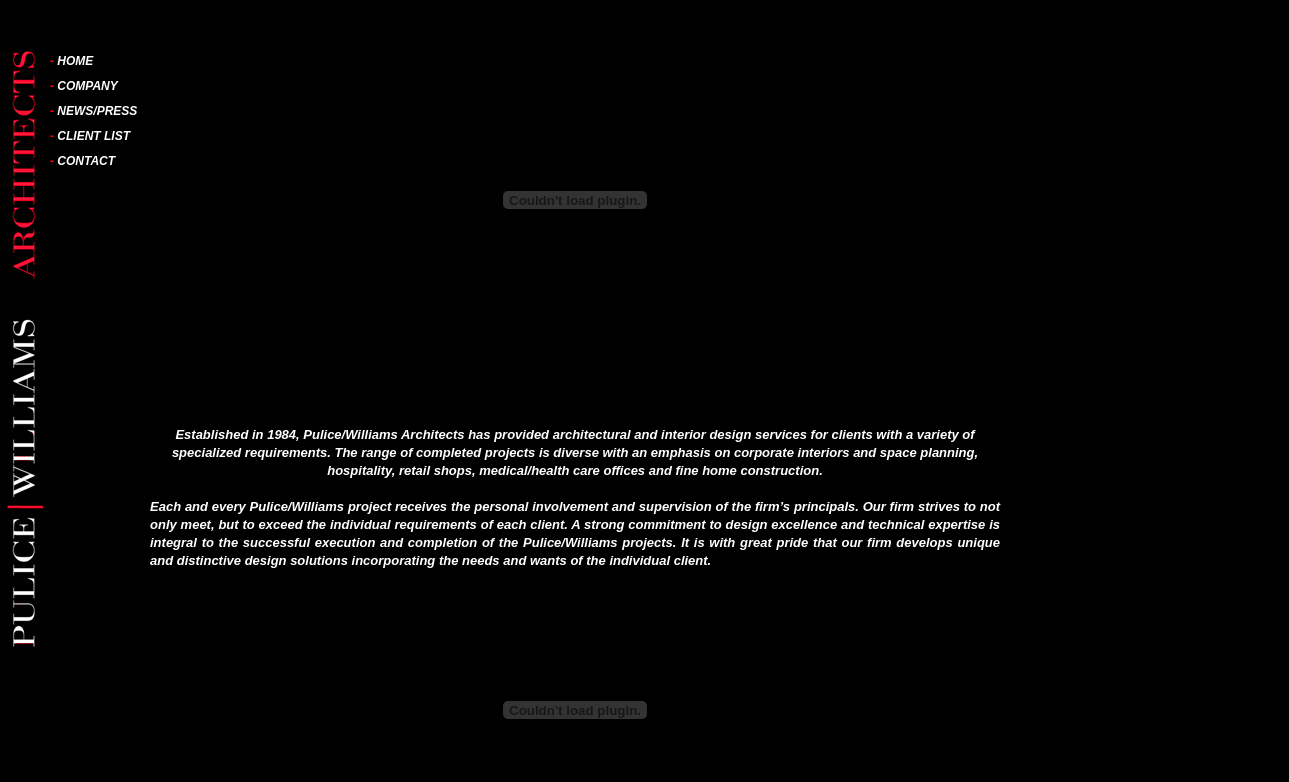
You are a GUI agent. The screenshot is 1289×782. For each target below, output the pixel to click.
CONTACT (86, 161)
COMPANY (87, 86)
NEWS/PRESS (97, 111)
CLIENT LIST (93, 136)
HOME (75, 61)
